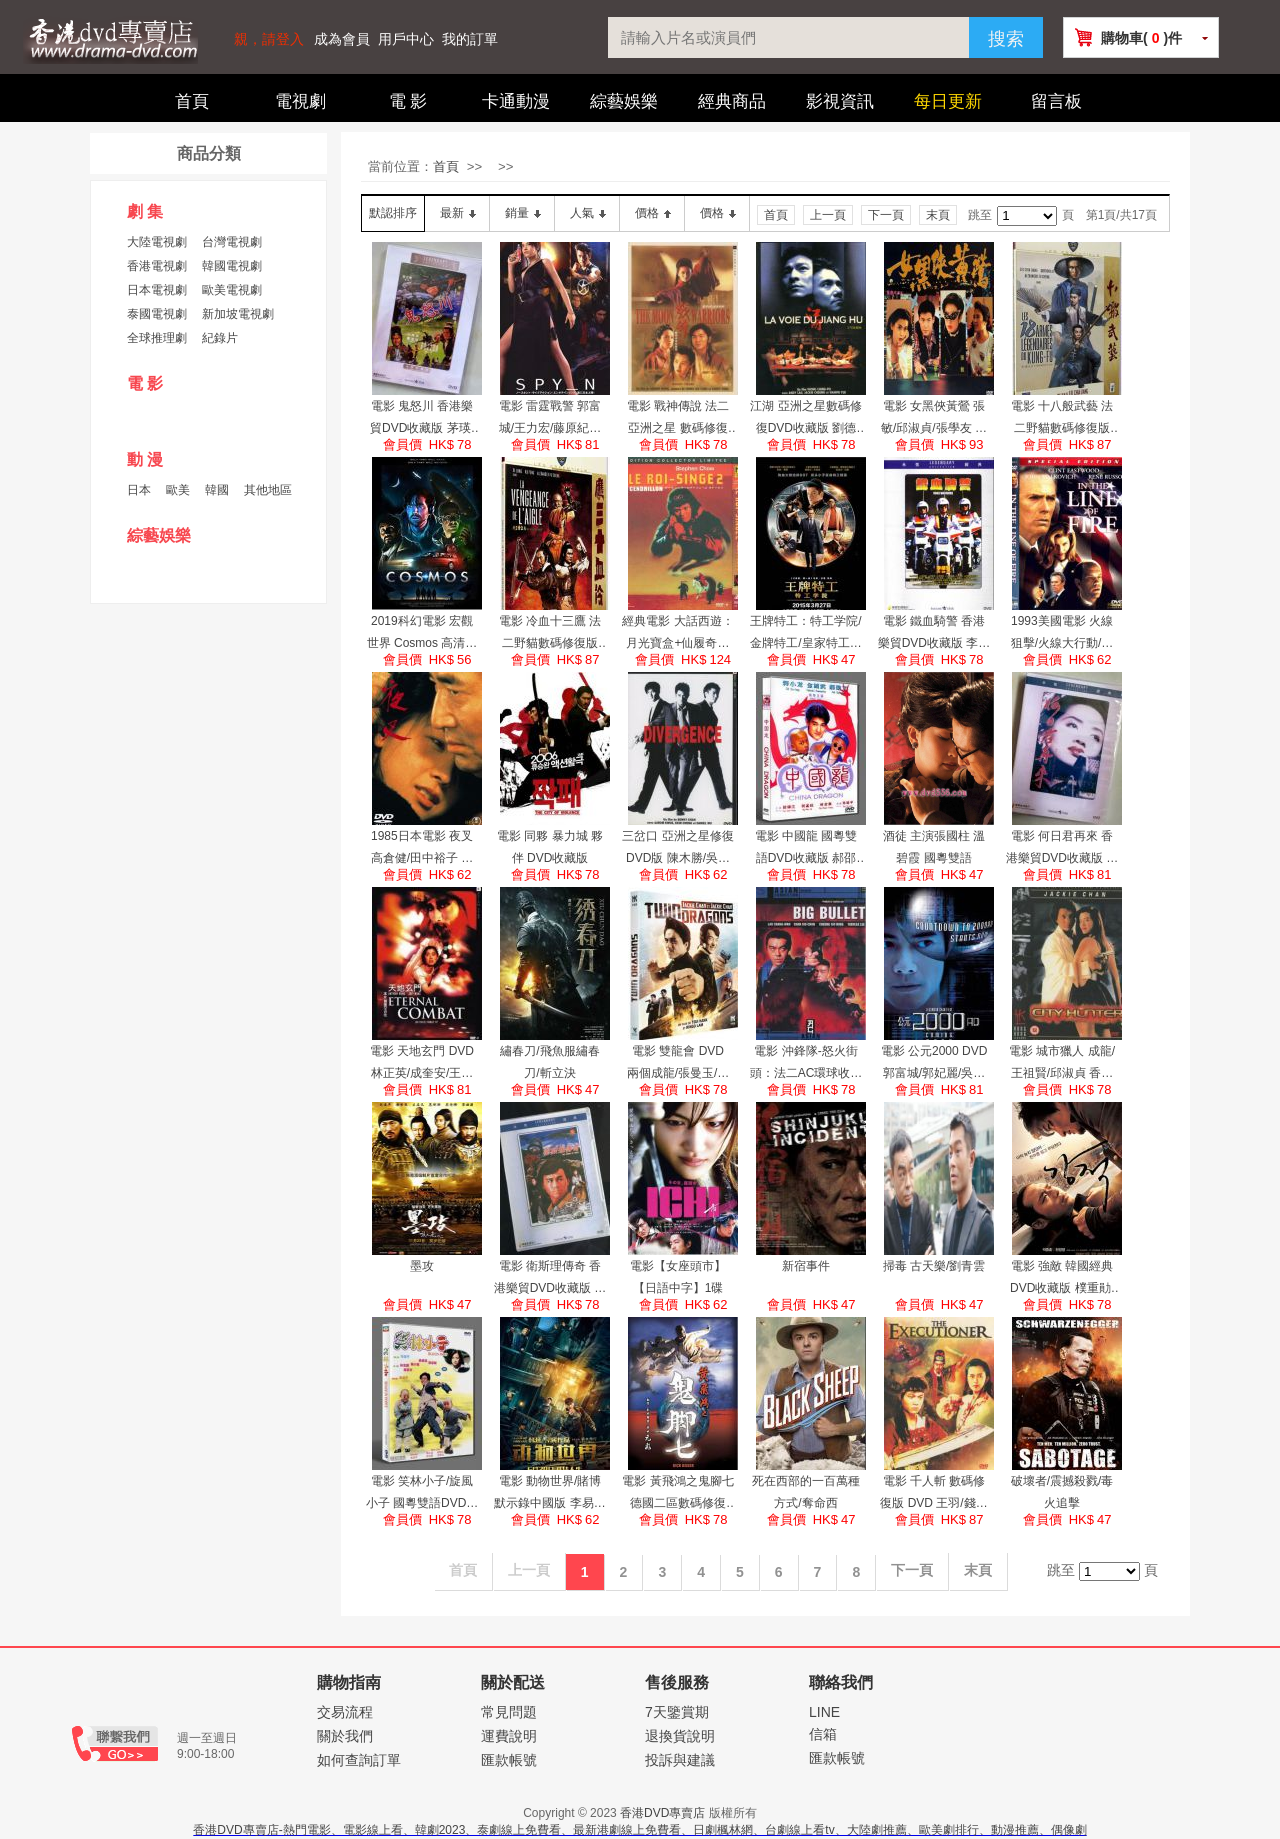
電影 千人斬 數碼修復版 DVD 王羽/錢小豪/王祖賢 (933, 1494)
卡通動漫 (516, 101)
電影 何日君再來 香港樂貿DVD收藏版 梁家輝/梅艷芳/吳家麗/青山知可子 (1062, 849)
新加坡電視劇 (238, 314)
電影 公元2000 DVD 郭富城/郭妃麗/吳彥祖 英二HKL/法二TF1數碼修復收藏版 (934, 1064)
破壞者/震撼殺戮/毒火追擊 (1062, 1492)
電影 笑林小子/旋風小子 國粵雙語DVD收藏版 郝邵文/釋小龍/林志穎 (422, 1494)
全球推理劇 (157, 338)
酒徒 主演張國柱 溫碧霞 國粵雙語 (934, 847)
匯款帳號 (509, 1760)
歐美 (178, 490)
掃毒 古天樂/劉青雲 (934, 1266)
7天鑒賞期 (677, 1712)
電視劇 (300, 101)
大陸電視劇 (157, 242)
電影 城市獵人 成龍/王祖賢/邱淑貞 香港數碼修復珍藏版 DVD (1062, 1064)
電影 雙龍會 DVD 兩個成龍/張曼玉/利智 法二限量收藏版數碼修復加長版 (678, 1064)
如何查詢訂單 (359, 1760)
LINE (824, 1712)
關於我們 (345, 1736)
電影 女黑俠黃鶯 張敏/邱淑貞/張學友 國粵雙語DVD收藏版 (934, 419)
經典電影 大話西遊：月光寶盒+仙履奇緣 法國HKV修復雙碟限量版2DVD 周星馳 (677, 634)
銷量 (517, 213)
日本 (139, 490)
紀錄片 (220, 338)
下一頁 (886, 215)
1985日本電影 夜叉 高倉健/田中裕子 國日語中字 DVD (422, 849)
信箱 (823, 1734)
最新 (452, 213)
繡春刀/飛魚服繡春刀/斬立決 (549, 1062)
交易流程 (345, 1712)
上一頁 (828, 215)
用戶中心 (406, 39)
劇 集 (145, 211)
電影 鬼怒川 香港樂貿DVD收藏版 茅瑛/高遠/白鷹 (422, 419)
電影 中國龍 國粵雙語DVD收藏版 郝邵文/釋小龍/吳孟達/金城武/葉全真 (806, 849)
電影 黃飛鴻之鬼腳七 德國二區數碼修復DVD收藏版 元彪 (677, 1494)
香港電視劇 (157, 266)
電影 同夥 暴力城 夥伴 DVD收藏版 (550, 847)
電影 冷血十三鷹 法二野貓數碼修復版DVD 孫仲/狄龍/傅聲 (549, 634)
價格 (647, 213)
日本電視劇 (157, 290)
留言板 (1056, 101)
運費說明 (509, 1736)
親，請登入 (269, 39)
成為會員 (342, 39)
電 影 (408, 101)
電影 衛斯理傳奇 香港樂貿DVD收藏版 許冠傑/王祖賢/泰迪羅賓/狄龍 (550, 1279)
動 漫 (145, 459)
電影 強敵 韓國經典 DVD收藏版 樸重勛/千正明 (1062, 1279)
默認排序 (393, 213)
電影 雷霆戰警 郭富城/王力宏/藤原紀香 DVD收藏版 (550, 419)
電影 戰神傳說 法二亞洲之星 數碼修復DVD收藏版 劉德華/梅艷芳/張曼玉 (678, 419)
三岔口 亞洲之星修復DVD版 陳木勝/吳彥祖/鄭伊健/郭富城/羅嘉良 (677, 849)
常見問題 (509, 1712)
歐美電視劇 (232, 290)
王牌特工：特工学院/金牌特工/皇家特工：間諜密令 (805, 634)
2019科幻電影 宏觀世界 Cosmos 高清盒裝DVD (422, 634)
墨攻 (422, 1266)
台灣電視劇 (232, 242)
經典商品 (732, 101)
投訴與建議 (680, 1760)
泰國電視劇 (157, 314)
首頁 (192, 101)
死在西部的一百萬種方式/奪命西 (806, 1492)
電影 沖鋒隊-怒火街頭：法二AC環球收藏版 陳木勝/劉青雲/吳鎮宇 (806, 1064)
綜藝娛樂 (624, 101)
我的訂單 (470, 39)
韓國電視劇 (232, 266)
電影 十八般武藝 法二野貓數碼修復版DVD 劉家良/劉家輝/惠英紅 (1061, 419)
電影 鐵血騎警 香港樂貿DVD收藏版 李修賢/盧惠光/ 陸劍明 (934, 634)
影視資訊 (840, 101)
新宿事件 (806, 1266)
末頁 (938, 215)
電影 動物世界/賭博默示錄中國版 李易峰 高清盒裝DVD (549, 1494)
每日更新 (948, 101)
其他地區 (268, 490)
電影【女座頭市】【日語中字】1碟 (678, 1277)
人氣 (582, 213)
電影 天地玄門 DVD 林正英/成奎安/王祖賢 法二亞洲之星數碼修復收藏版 (421, 1064)
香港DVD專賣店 (662, 1813)
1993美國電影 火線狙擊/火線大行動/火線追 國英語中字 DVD (1062, 634)
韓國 (217, 490)
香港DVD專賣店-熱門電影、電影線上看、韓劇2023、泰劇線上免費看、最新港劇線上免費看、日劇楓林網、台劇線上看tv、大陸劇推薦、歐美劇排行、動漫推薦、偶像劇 (639, 1830)
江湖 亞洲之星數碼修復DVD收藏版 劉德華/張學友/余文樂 (805, 419)
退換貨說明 (680, 1736)
